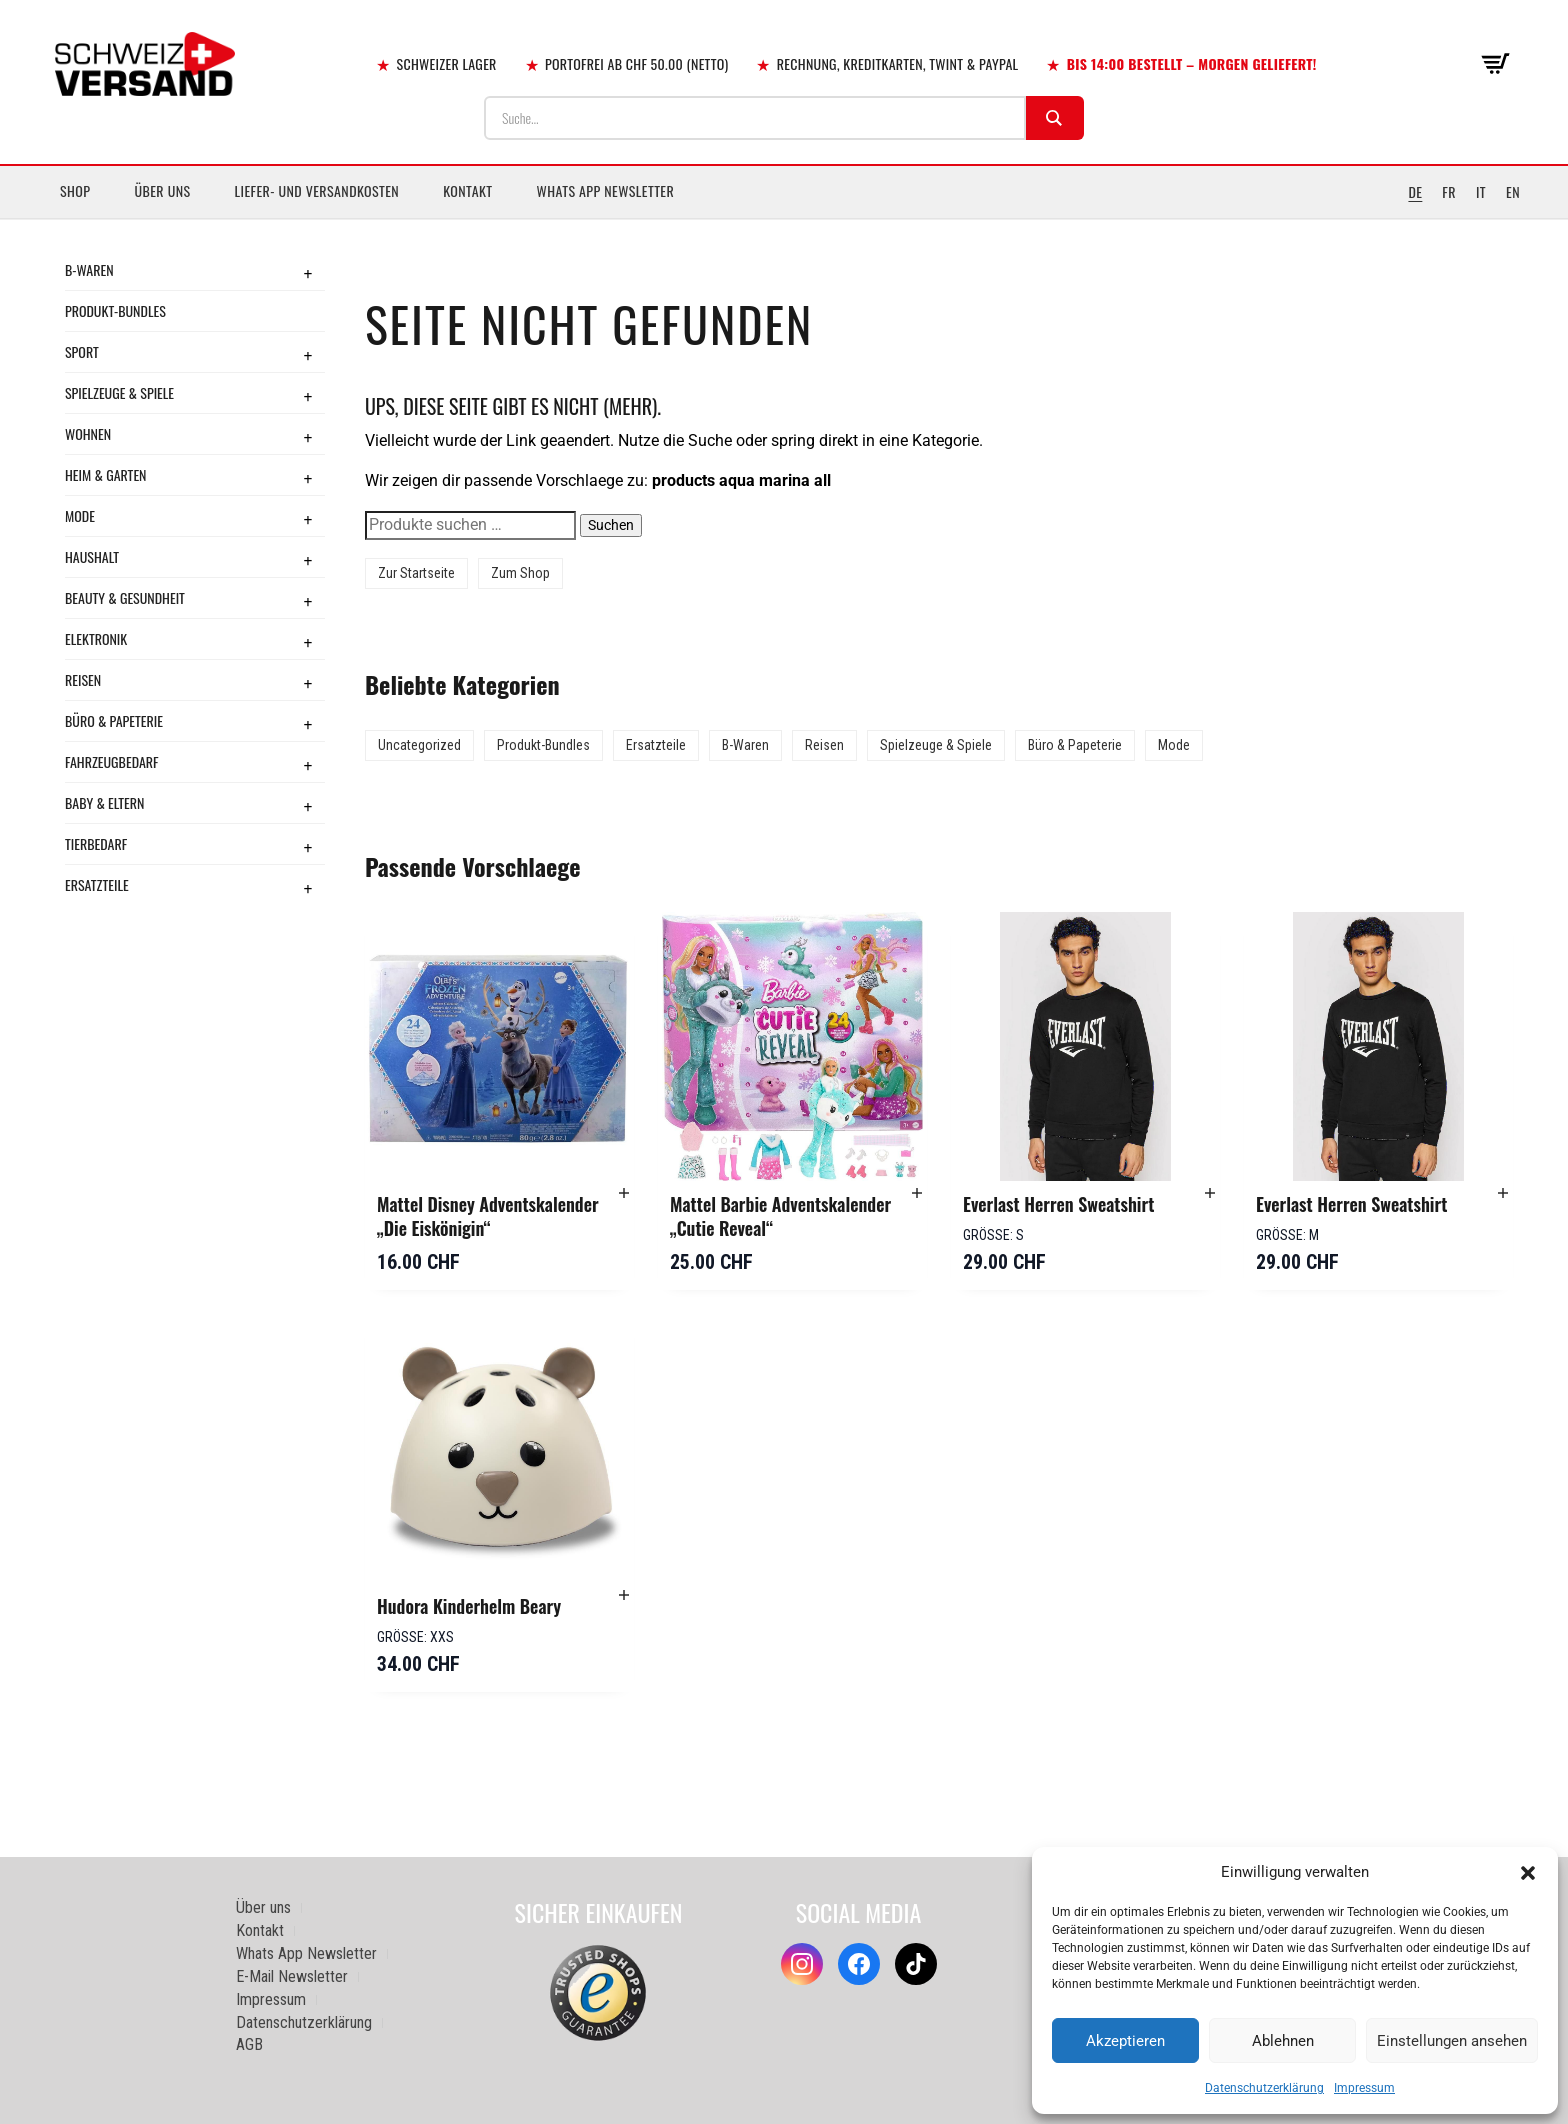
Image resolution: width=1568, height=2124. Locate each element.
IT (1481, 191)
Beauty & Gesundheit (125, 597)
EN (1513, 191)
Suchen (611, 525)
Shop (75, 190)
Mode (80, 515)
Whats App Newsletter (606, 190)
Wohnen (88, 433)
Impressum (1364, 2088)
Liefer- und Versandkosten (317, 190)
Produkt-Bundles (115, 310)
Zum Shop (520, 573)
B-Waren (89, 269)
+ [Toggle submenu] (308, 273)
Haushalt (92, 556)
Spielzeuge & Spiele (119, 392)
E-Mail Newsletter (292, 1976)
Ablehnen (1283, 2041)
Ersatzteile (97, 884)
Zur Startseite (416, 573)
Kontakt (467, 190)
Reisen (83, 679)
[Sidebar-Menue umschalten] (784, 219)
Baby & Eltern (104, 802)
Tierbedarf (96, 843)
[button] (1528, 1873)
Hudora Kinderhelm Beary (469, 1606)
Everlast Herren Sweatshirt (1058, 1204)
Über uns (162, 190)
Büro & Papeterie (114, 720)
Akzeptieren (1125, 2041)
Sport (82, 351)
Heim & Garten (105, 474)
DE (1415, 191)
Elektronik (96, 638)
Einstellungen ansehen (1452, 2041)
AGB (249, 2044)
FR (1449, 191)
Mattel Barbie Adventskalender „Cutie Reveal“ (780, 1216)
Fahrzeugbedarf (112, 761)
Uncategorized (419, 745)
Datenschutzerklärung (1264, 2088)
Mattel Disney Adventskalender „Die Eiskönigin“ (488, 1216)
